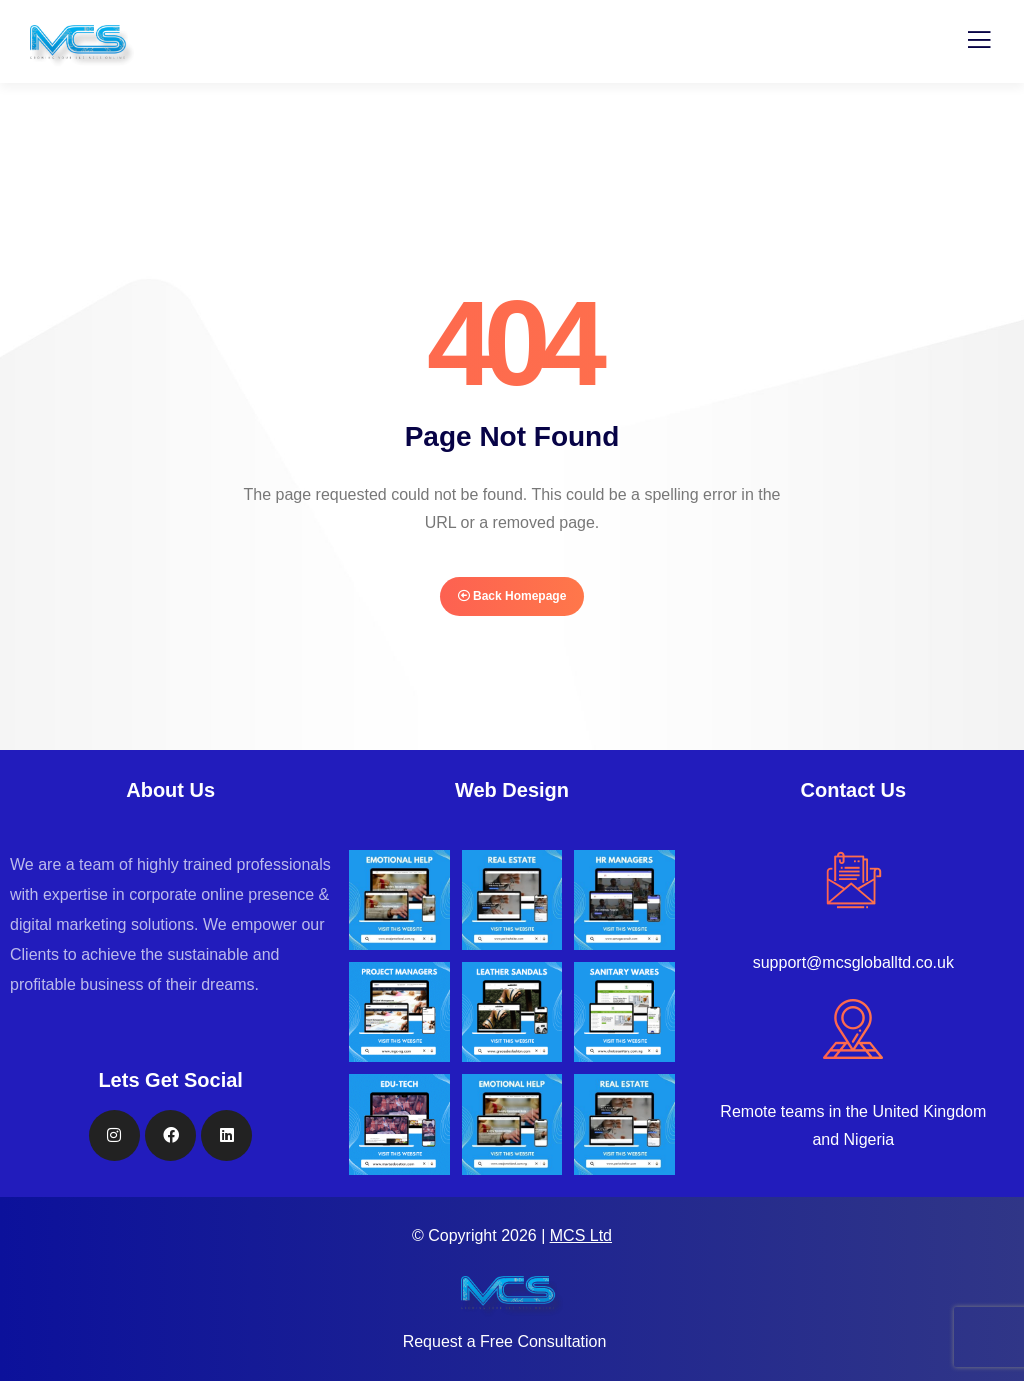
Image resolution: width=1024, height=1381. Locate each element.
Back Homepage (512, 596)
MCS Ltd (581, 1235)
